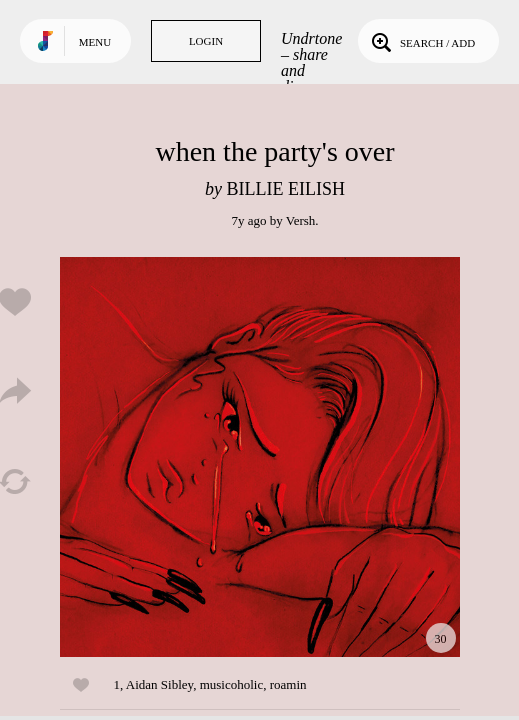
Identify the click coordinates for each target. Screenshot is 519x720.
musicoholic (232, 684)
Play (260, 457)
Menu (95, 42)
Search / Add (421, 41)
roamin (288, 684)
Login (206, 41)
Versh (301, 220)
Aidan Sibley (159, 684)
